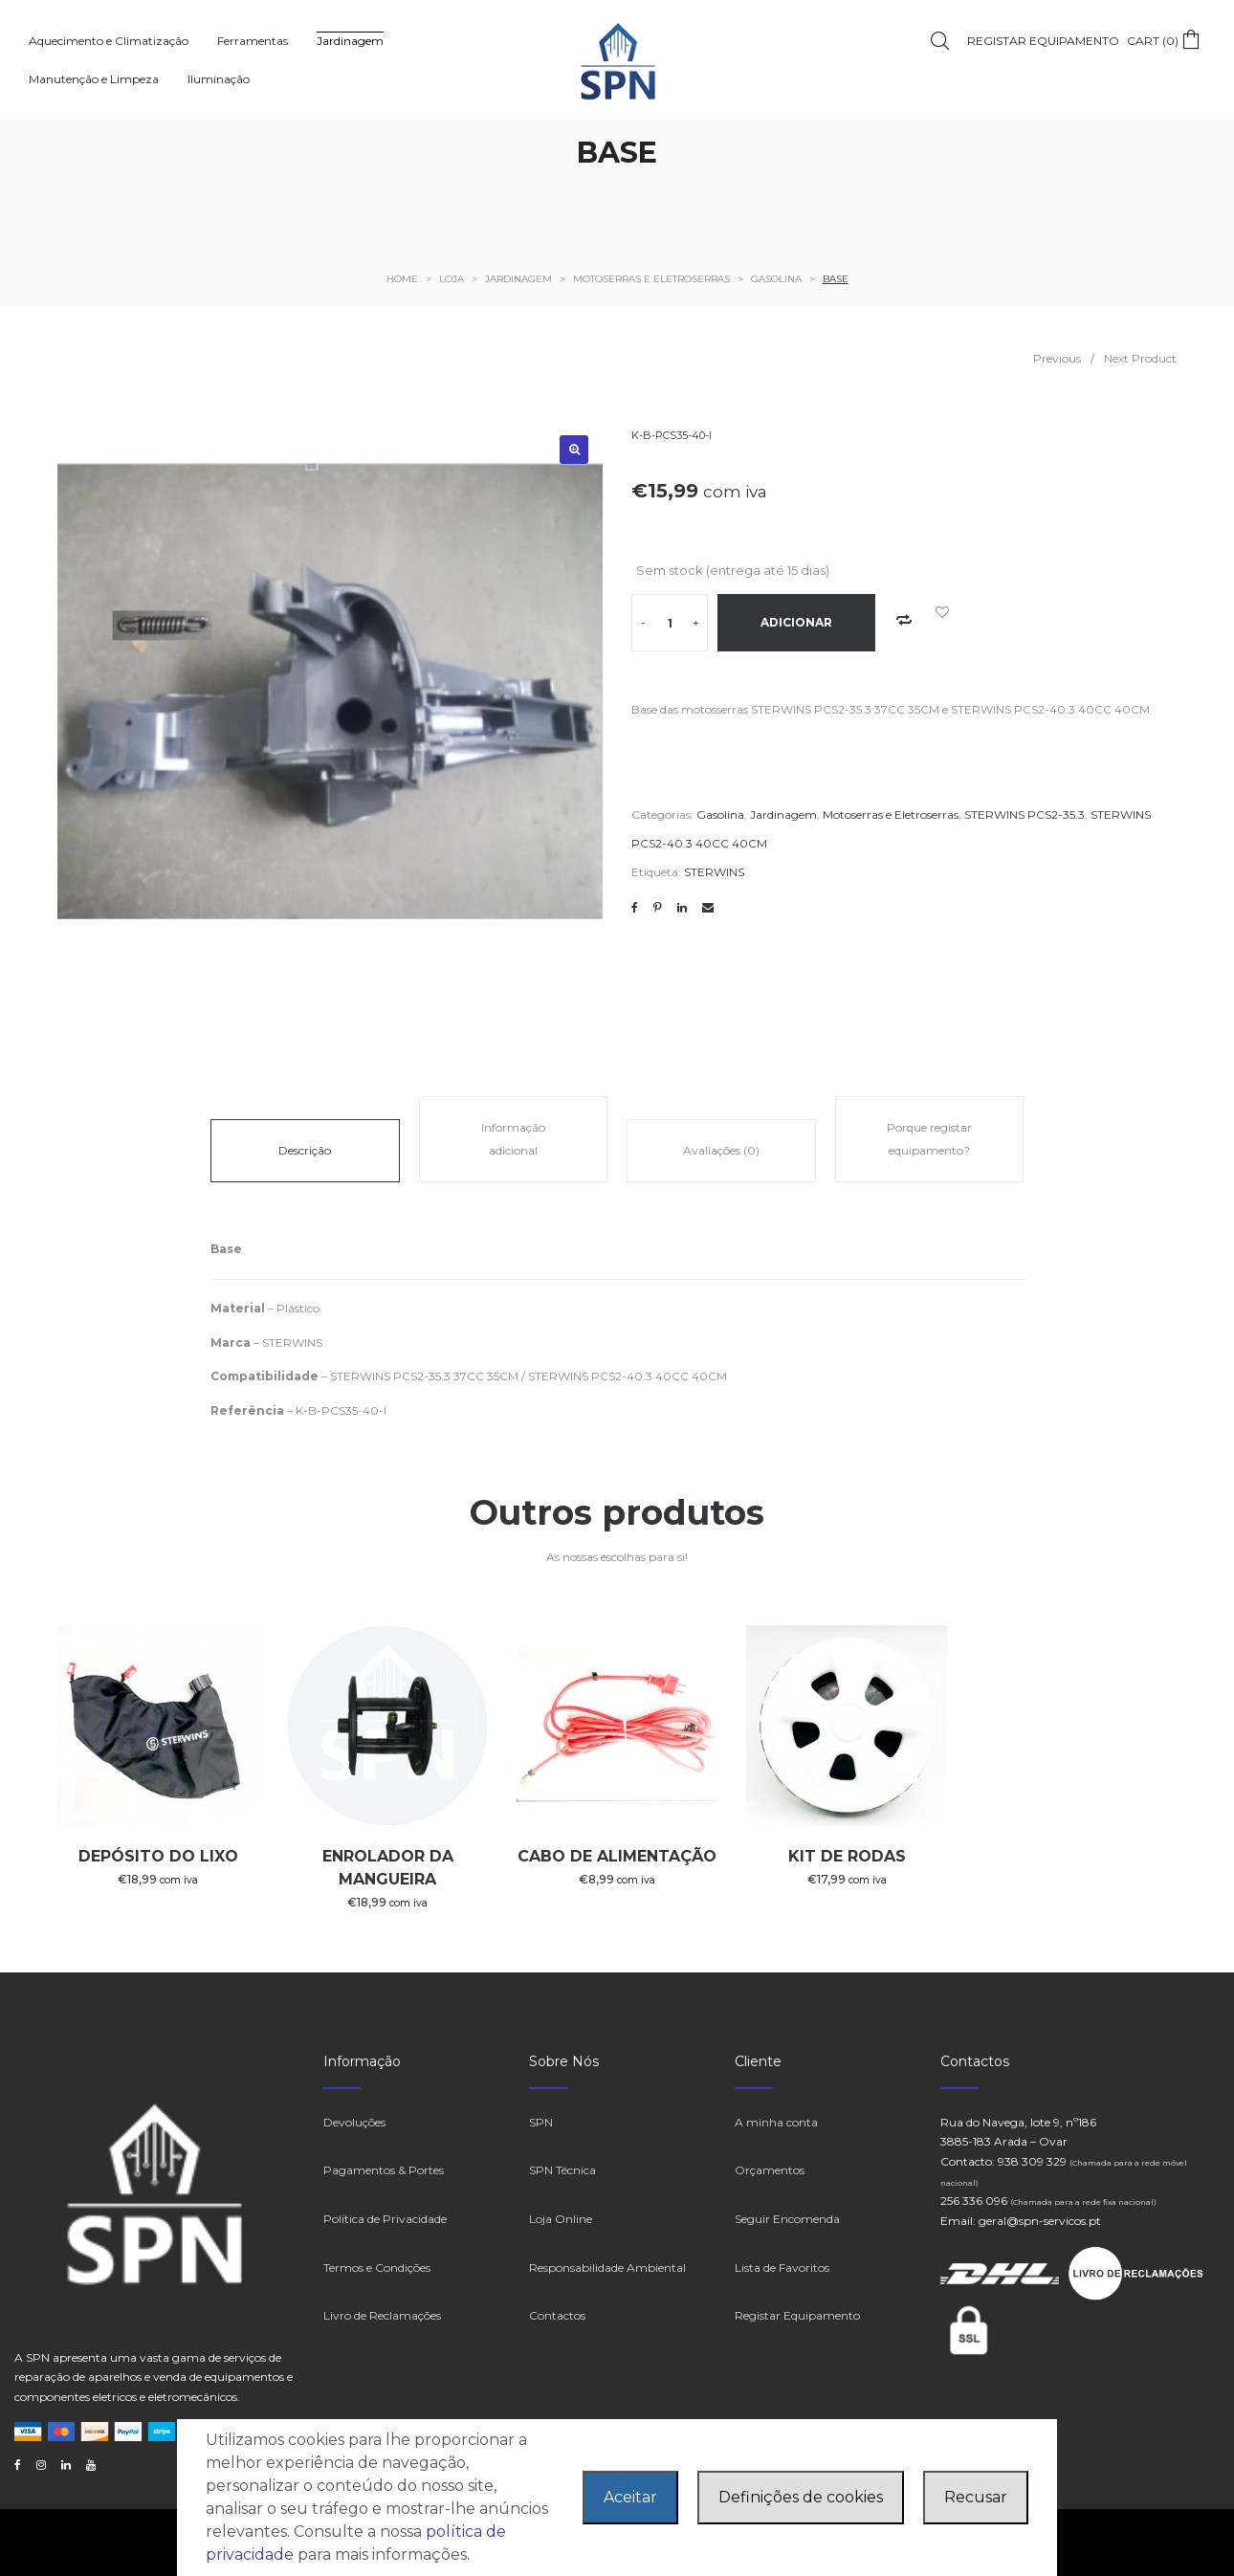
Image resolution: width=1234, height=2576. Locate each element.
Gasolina (720, 814)
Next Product (1140, 358)
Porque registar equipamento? (929, 1138)
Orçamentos (769, 2170)
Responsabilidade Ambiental (607, 2267)
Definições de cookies (800, 2497)
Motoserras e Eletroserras (891, 814)
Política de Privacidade (385, 2219)
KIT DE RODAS (847, 1856)
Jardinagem (783, 814)
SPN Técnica (562, 2170)
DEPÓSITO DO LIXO (158, 1856)
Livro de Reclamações (382, 2315)
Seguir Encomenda (787, 2219)
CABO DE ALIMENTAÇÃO (617, 1856)
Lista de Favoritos (782, 2267)
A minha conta (776, 2122)
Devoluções (354, 2122)
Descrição (304, 1150)
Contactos (557, 2315)
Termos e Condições (376, 2267)
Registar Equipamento (797, 2315)
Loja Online (560, 2219)
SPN (541, 2122)
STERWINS (714, 872)
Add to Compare (904, 620)
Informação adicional (513, 1138)
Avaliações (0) (721, 1150)
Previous (1057, 358)
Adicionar (796, 622)
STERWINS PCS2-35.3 (1024, 814)
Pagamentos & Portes (383, 2170)
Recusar (975, 2497)
